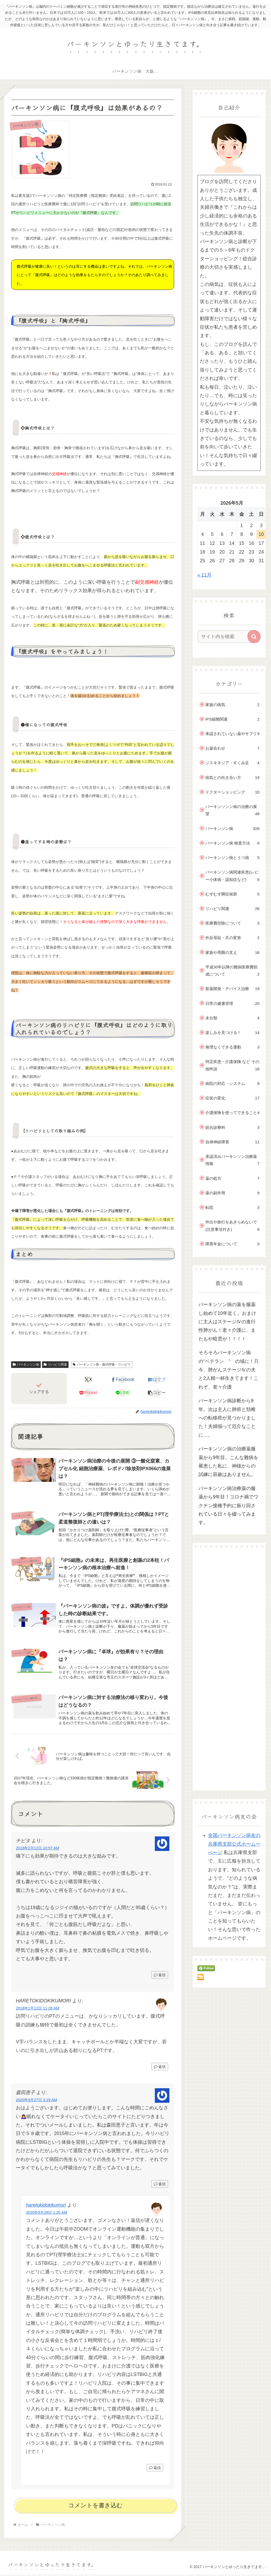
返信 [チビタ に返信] (160, 1976)
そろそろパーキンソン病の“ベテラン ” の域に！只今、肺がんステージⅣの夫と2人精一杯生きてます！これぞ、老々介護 (228, 1370)
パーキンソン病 (26, 1364)
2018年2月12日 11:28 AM (37, 2010)
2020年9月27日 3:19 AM (36, 2101)
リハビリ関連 (55, 1364)
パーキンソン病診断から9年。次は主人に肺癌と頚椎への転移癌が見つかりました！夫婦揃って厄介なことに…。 (227, 1418)
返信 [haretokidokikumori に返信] (155, 2469)
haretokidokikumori (46, 2206)
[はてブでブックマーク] (157, 1379)
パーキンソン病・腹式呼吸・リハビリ (102, 1364)
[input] (226, 636)
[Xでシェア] (88, 1379)
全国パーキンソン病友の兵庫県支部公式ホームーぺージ (234, 1844)
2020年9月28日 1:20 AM (46, 2214)
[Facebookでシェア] (122, 1379)
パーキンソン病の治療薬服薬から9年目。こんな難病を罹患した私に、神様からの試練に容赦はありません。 (228, 1461)
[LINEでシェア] (122, 1392)
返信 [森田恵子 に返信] (160, 2185)
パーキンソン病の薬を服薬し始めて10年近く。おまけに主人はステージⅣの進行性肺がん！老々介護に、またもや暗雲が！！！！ (227, 1322)
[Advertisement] (228, 1669)
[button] (157, 1392)
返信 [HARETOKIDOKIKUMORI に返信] (160, 2068)
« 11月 (204, 575)
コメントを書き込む (95, 2507)
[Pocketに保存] (88, 1392)
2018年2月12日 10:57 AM (37, 1850)
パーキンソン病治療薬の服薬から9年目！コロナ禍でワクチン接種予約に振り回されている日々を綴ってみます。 (228, 1505)
